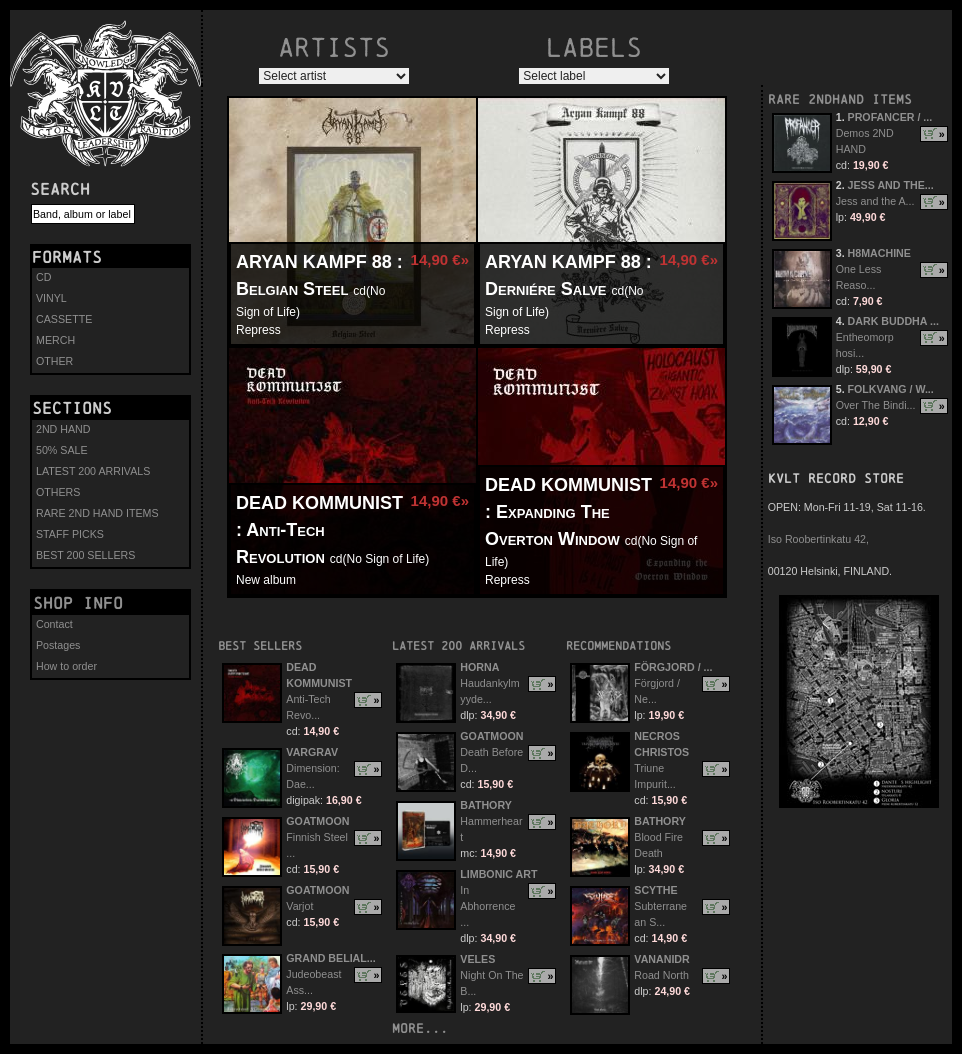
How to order (66, 666)
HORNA (479, 667)
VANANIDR (661, 959)
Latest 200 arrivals (458, 645)
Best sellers (260, 645)
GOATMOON (317, 821)
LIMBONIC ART (498, 874)
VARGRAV (312, 752)
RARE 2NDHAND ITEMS (840, 99)
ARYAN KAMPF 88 (314, 262)
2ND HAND (63, 429)
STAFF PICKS (70, 534)
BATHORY (486, 805)
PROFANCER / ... (890, 117)
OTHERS (58, 492)
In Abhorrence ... (487, 906)
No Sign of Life (386, 559)
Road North (661, 975)
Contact (54, 624)
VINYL (51, 298)
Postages (58, 645)
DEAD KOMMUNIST (319, 503)
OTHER (54, 361)
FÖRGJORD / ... (673, 667)
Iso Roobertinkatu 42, (818, 539)
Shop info (78, 603)
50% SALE (62, 450)
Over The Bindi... (876, 405)
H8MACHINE (879, 253)
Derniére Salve (546, 289)
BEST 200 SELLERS (85, 555)
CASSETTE (64, 319)
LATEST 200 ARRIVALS (93, 471)
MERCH (55, 340)
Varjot (299, 906)
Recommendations (618, 645)
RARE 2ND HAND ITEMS (97, 513)
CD (43, 277)
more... (420, 1028)
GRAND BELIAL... (330, 958)
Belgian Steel (292, 289)
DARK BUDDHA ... (893, 321)
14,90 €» (440, 259)
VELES (477, 959)
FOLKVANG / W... (891, 389)
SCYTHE (655, 890)
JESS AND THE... (891, 185)
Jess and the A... (875, 201)
